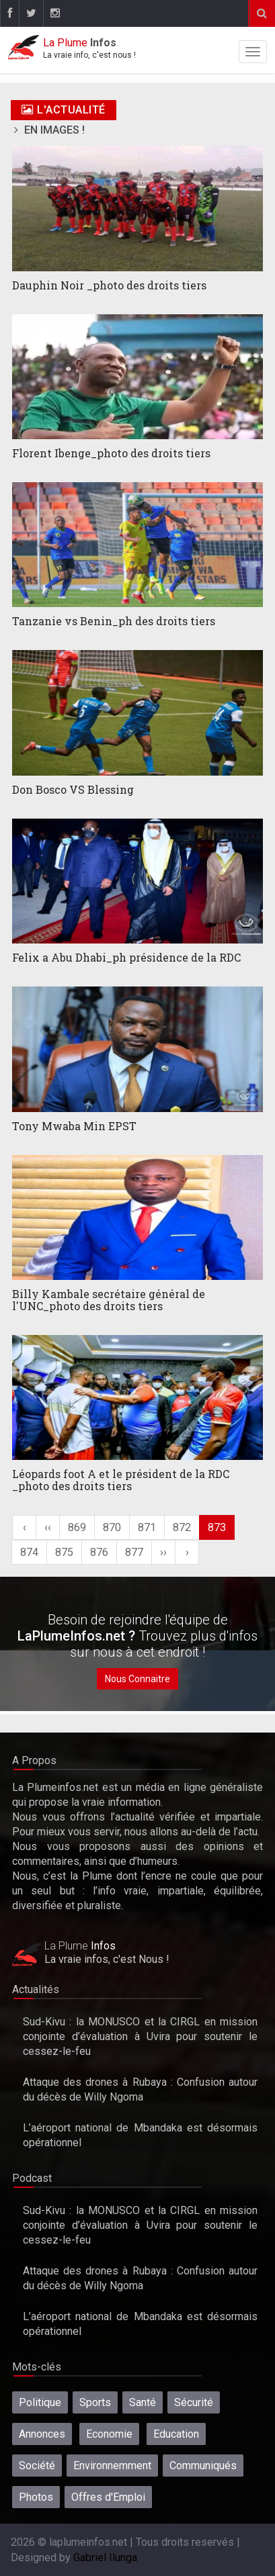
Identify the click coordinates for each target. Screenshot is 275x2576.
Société (37, 2465)
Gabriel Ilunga (105, 2557)
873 (217, 1527)
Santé (142, 2402)
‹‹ (47, 1527)
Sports (95, 2402)
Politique (40, 2402)
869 (77, 1527)
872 (182, 1527)
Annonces (42, 2434)
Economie (109, 2434)
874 (29, 1552)
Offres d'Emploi (108, 2497)
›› (163, 1552)
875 (64, 1552)
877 (134, 1552)
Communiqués (203, 2465)
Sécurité (193, 2402)
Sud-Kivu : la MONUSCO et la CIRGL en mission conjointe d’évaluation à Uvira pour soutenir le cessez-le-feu (140, 2036)
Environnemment (112, 2465)
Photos (36, 2497)
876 (99, 1552)
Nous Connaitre (137, 1678)
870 (112, 1527)
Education (176, 2434)
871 (147, 1527)
